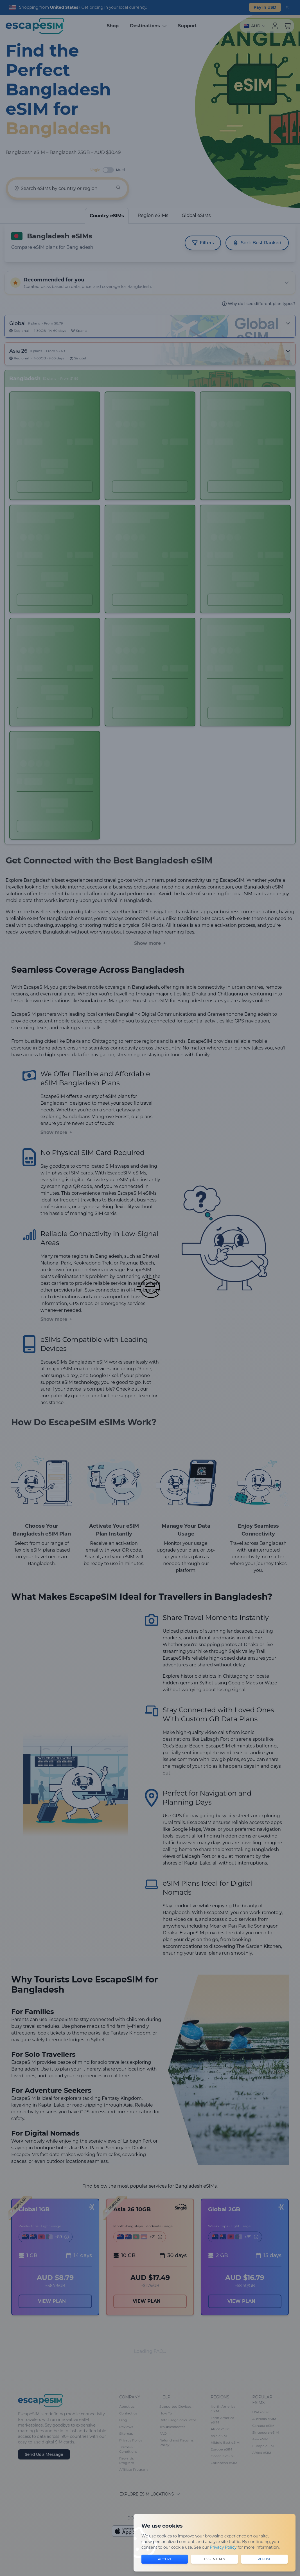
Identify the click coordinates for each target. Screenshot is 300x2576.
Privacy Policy (223, 2547)
